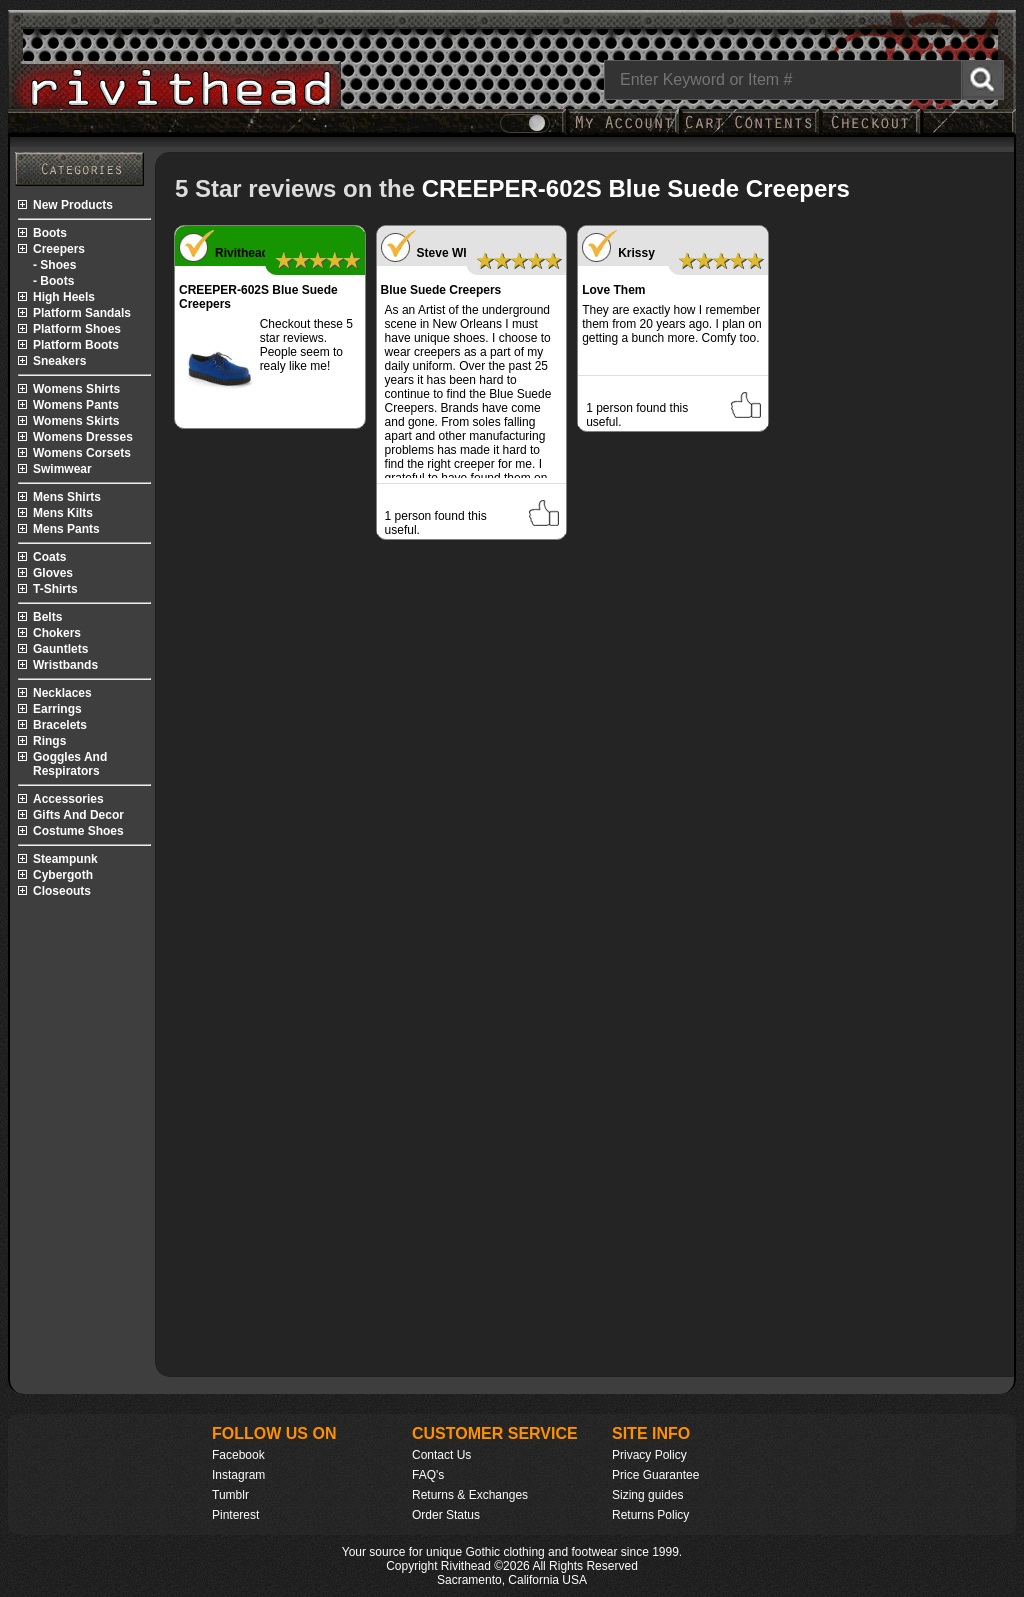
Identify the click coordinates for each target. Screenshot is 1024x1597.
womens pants (76, 405)
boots (50, 233)
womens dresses (83, 437)
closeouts (62, 891)
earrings (57, 709)
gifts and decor (78, 815)
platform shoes (77, 329)
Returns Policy (650, 1515)
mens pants (66, 529)
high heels (64, 297)
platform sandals (82, 313)
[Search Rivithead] (982, 80)
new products (73, 205)
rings (49, 741)
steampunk (65, 859)
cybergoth (63, 875)
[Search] (804, 80)
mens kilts (63, 513)
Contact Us (441, 1455)
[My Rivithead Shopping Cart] (749, 132)
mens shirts (67, 497)
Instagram (238, 1475)
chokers (57, 633)
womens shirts (76, 389)
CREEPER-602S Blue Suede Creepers (636, 188)
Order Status (446, 1515)
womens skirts (76, 421)
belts (47, 617)
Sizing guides (647, 1495)
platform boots (76, 345)
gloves (53, 573)
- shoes (54, 265)
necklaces (62, 693)
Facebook (238, 1455)
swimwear (62, 469)
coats (49, 557)
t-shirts (55, 589)
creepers (59, 249)
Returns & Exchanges (470, 1495)
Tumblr (230, 1495)
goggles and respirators (70, 764)
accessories (68, 799)
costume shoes (78, 831)
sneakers (59, 361)
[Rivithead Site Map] (79, 169)
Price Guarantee (655, 1475)
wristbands (65, 665)
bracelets (60, 725)
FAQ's (428, 1475)
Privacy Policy (649, 1455)
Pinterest (235, 1515)
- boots (53, 281)
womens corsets (82, 453)
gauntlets (60, 649)
